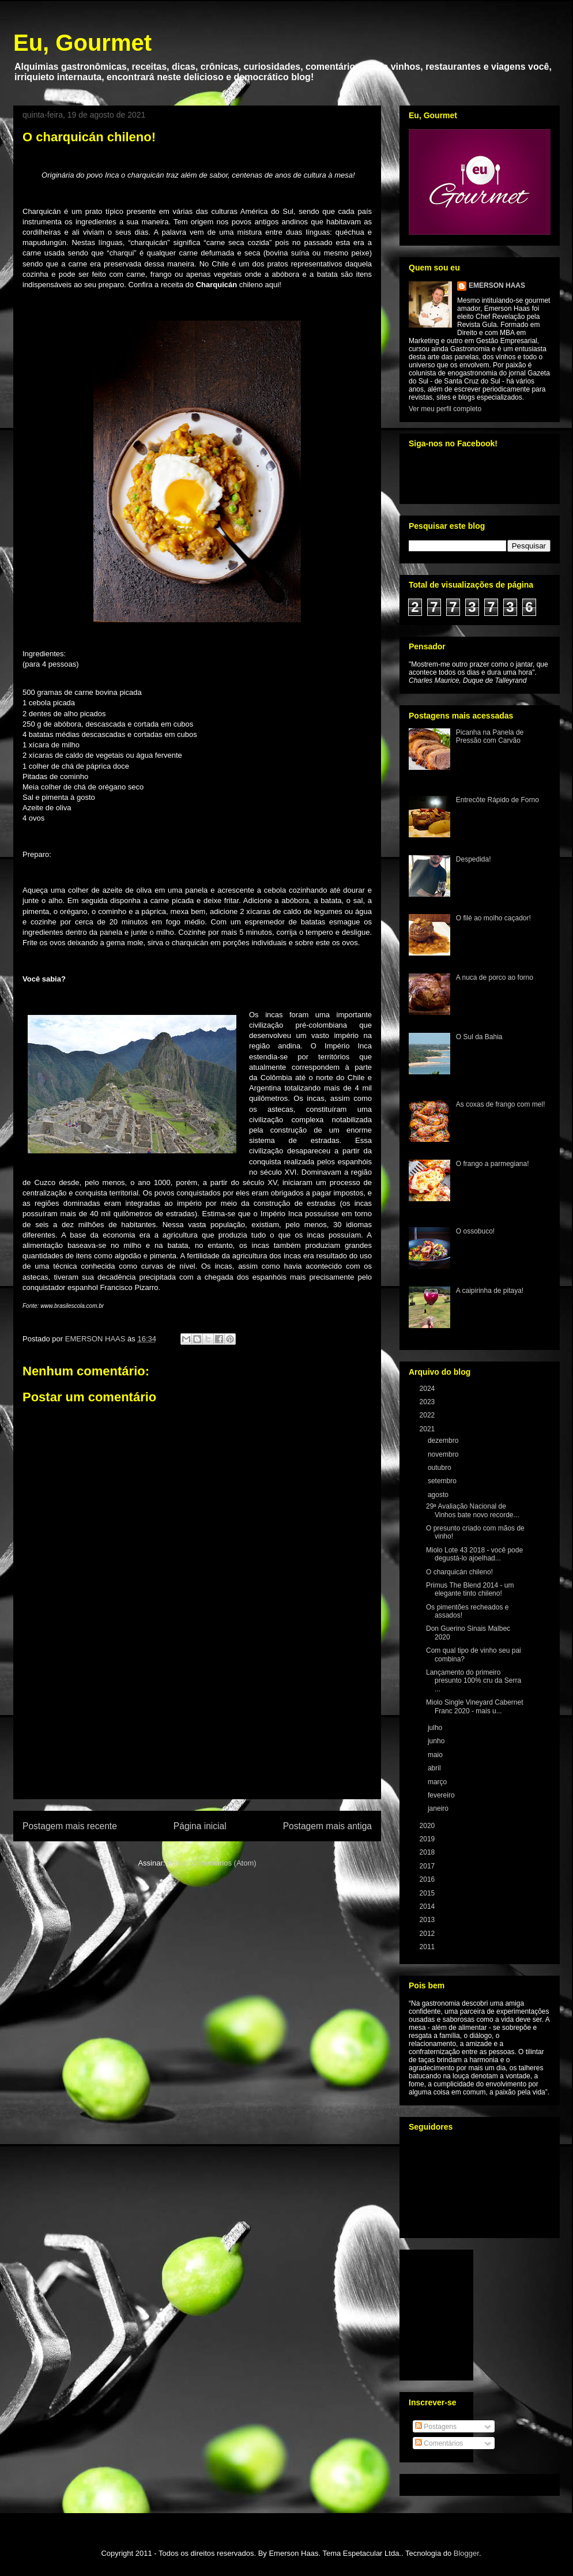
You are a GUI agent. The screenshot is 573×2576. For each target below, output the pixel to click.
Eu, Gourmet (82, 42)
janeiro (439, 1808)
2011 (428, 1947)
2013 (428, 1920)
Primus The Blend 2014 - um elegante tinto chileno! (470, 1589)
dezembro (444, 1440)
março (438, 1782)
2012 (428, 1934)
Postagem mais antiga (327, 1826)
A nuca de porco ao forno (494, 977)
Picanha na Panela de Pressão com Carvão (489, 736)
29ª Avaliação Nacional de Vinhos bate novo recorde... (472, 1510)
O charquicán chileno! (459, 1572)
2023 (428, 1402)
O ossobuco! (475, 1231)
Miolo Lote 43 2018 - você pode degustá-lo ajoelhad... (474, 1554)
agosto (439, 1495)
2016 (428, 1879)
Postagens (436, 2427)
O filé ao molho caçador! (493, 918)
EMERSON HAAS (497, 285)
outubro (440, 1468)
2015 (428, 1893)
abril (435, 1768)
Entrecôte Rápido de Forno (497, 800)
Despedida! (473, 859)
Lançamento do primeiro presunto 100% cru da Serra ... (473, 1680)
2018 (428, 1852)
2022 (428, 1415)
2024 (428, 1389)
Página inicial (200, 1826)
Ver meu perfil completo (445, 409)
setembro (443, 1481)
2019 (428, 1839)
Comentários (439, 2443)
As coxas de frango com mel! (500, 1104)
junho (437, 1741)
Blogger (466, 2553)
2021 (428, 1429)
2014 (428, 1906)
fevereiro (442, 1795)
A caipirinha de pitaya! (489, 1291)
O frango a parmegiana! (492, 1164)
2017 (428, 1866)
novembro (444, 1454)
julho (436, 1728)
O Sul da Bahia (479, 1037)
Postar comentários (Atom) (212, 1863)
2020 (428, 1826)
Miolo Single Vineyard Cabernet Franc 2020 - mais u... (474, 1706)
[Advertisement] (197, 1732)
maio (436, 1755)
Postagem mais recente (69, 1826)
